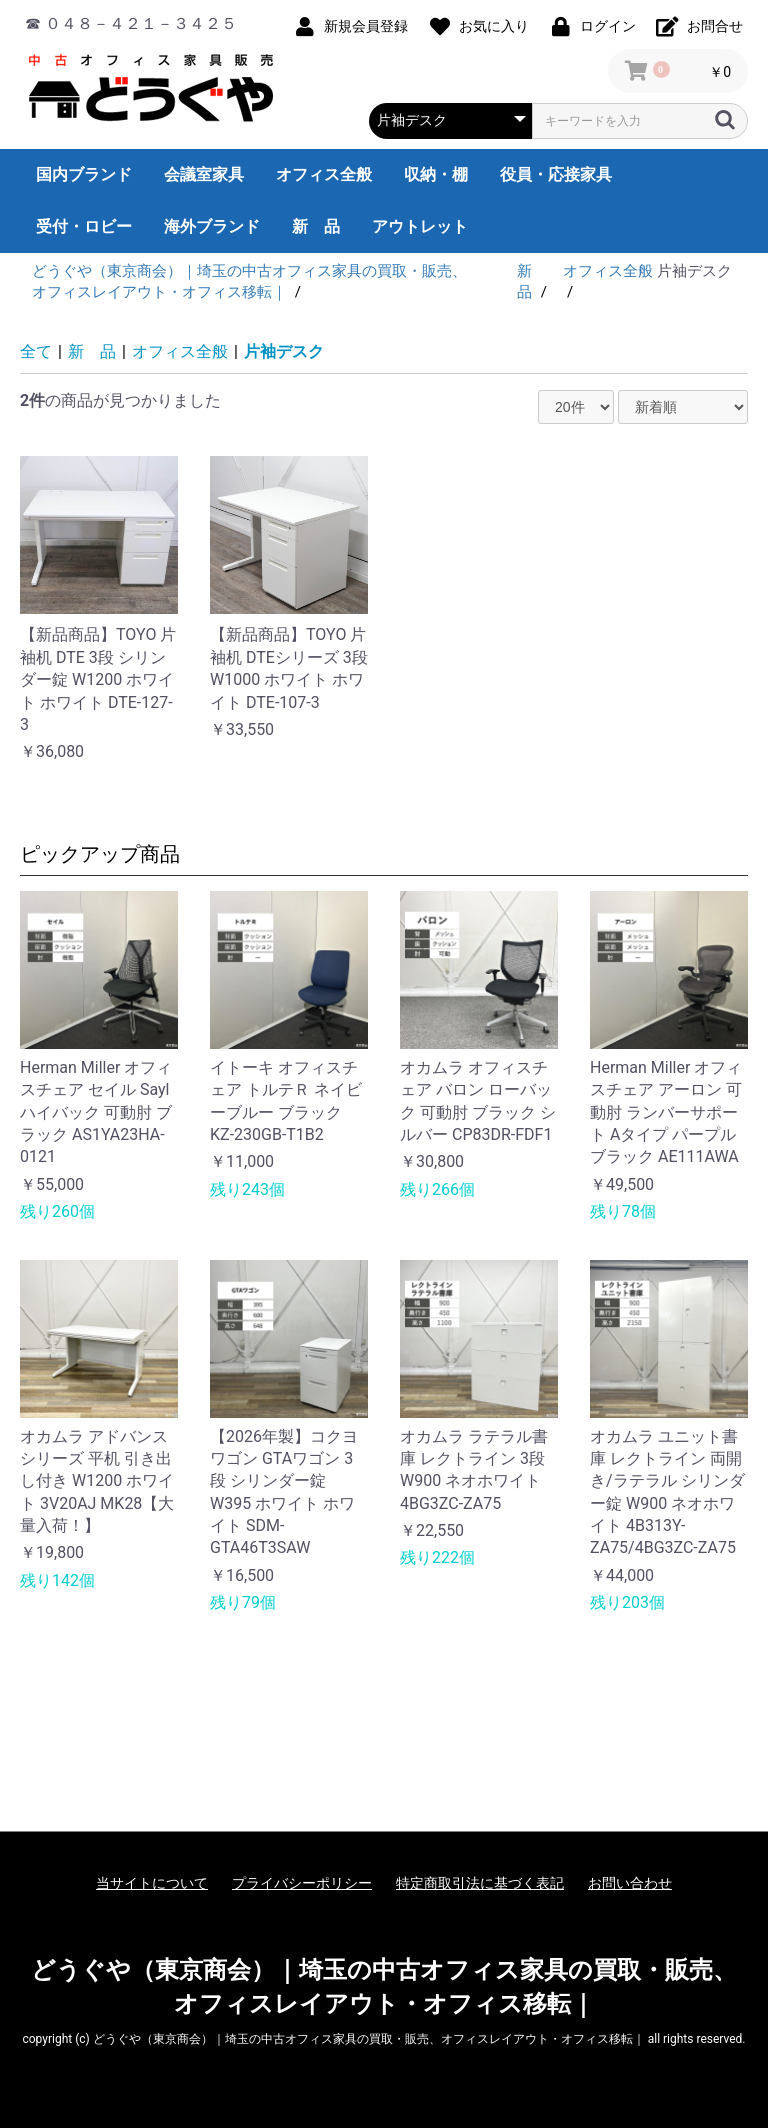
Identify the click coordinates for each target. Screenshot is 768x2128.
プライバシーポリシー (302, 1883)
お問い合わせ (630, 1883)
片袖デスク (284, 351)
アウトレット (420, 226)
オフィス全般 (324, 174)
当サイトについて (152, 1883)
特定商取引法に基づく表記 (480, 1883)
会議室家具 (204, 174)
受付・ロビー (84, 226)
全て (36, 351)
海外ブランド (212, 226)
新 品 (316, 226)
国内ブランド (84, 174)
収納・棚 (436, 174)
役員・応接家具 (556, 174)
